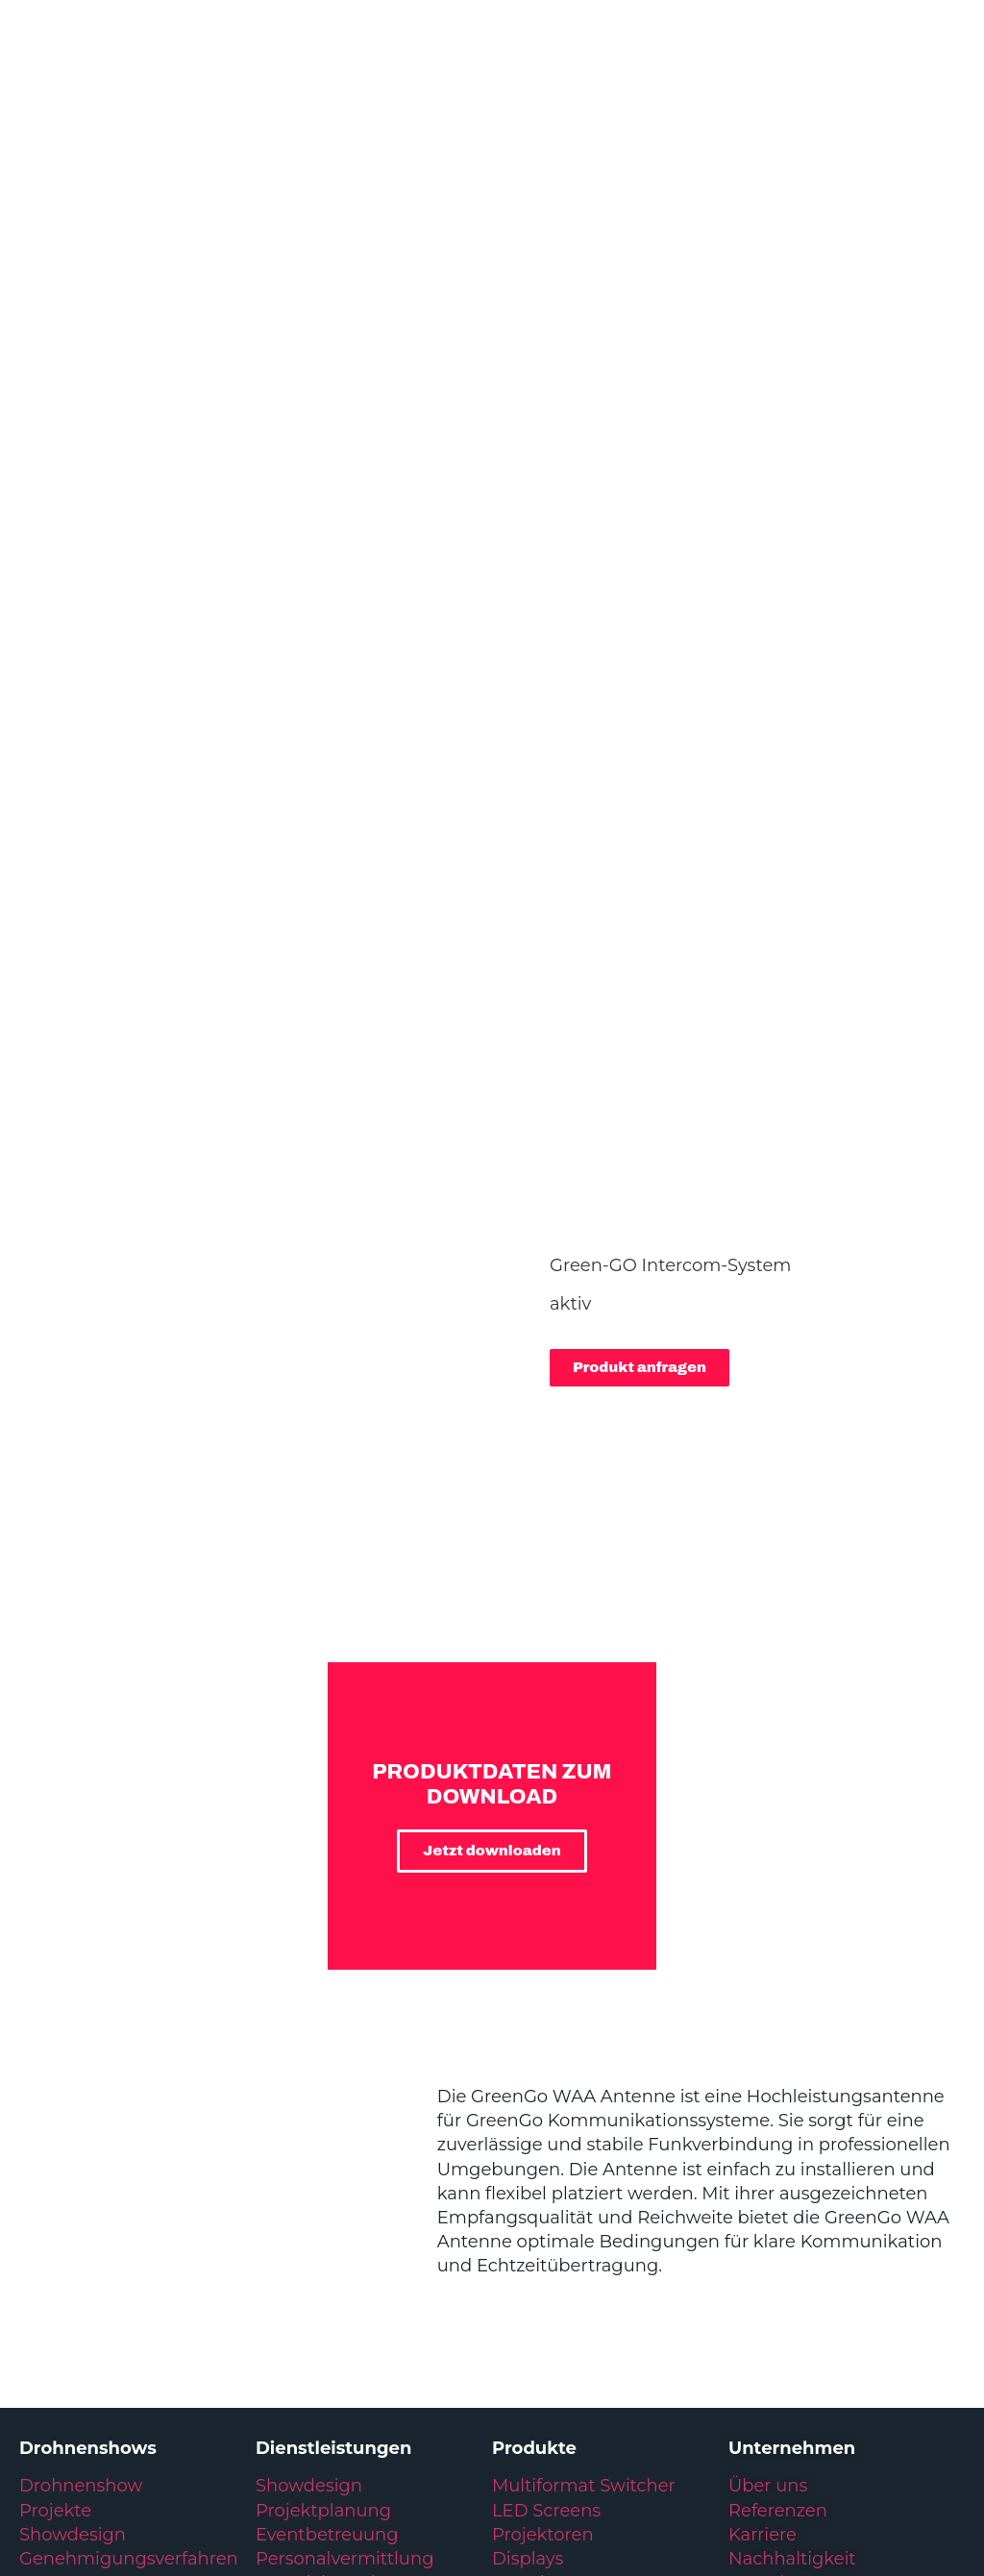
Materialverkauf (323, 2248)
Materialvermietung (344, 2224)
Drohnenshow (80, 2127)
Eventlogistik (312, 2273)
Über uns (767, 2127)
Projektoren (543, 2176)
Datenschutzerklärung (182, 2433)
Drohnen (531, 2297)
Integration (304, 2297)
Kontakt (762, 2224)
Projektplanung (323, 2152)
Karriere (762, 2176)
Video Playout (551, 2273)
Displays (527, 2200)
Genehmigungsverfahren (128, 2200)
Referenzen (777, 2152)
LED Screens (546, 2152)
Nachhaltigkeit (792, 2200)
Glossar (301, 2433)
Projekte (55, 2152)
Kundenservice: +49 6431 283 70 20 (843, 2433)
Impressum (52, 2433)
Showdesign (72, 2176)
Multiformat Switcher (584, 2127)
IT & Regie (535, 2248)
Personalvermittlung (344, 2200)
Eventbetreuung (327, 2176)
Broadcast (535, 2224)
